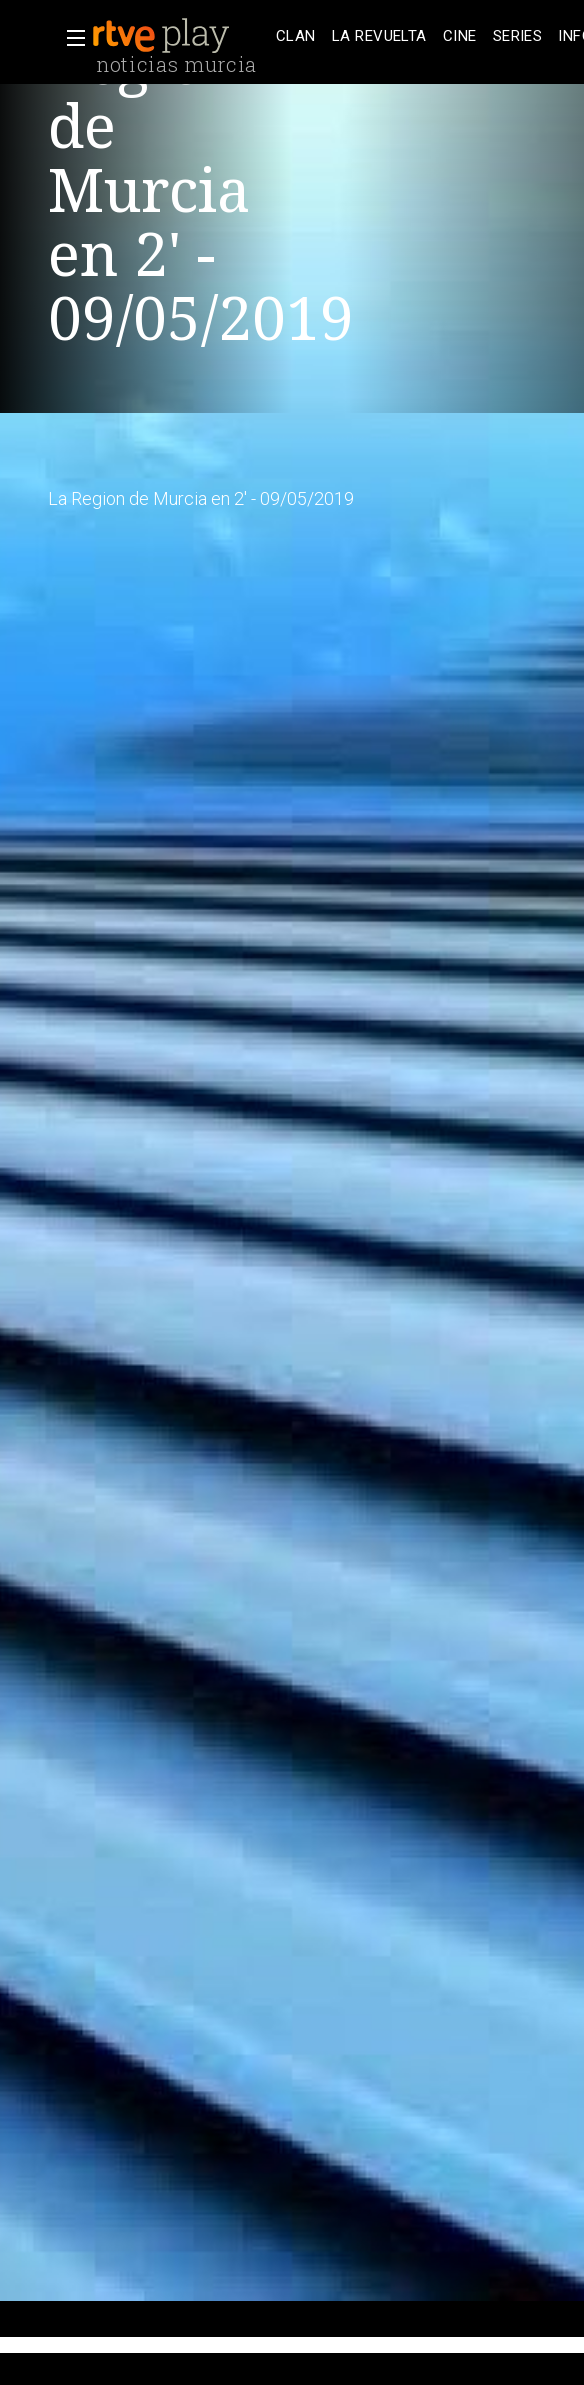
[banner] (180, 36)
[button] (70, 38)
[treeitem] (296, 36)
